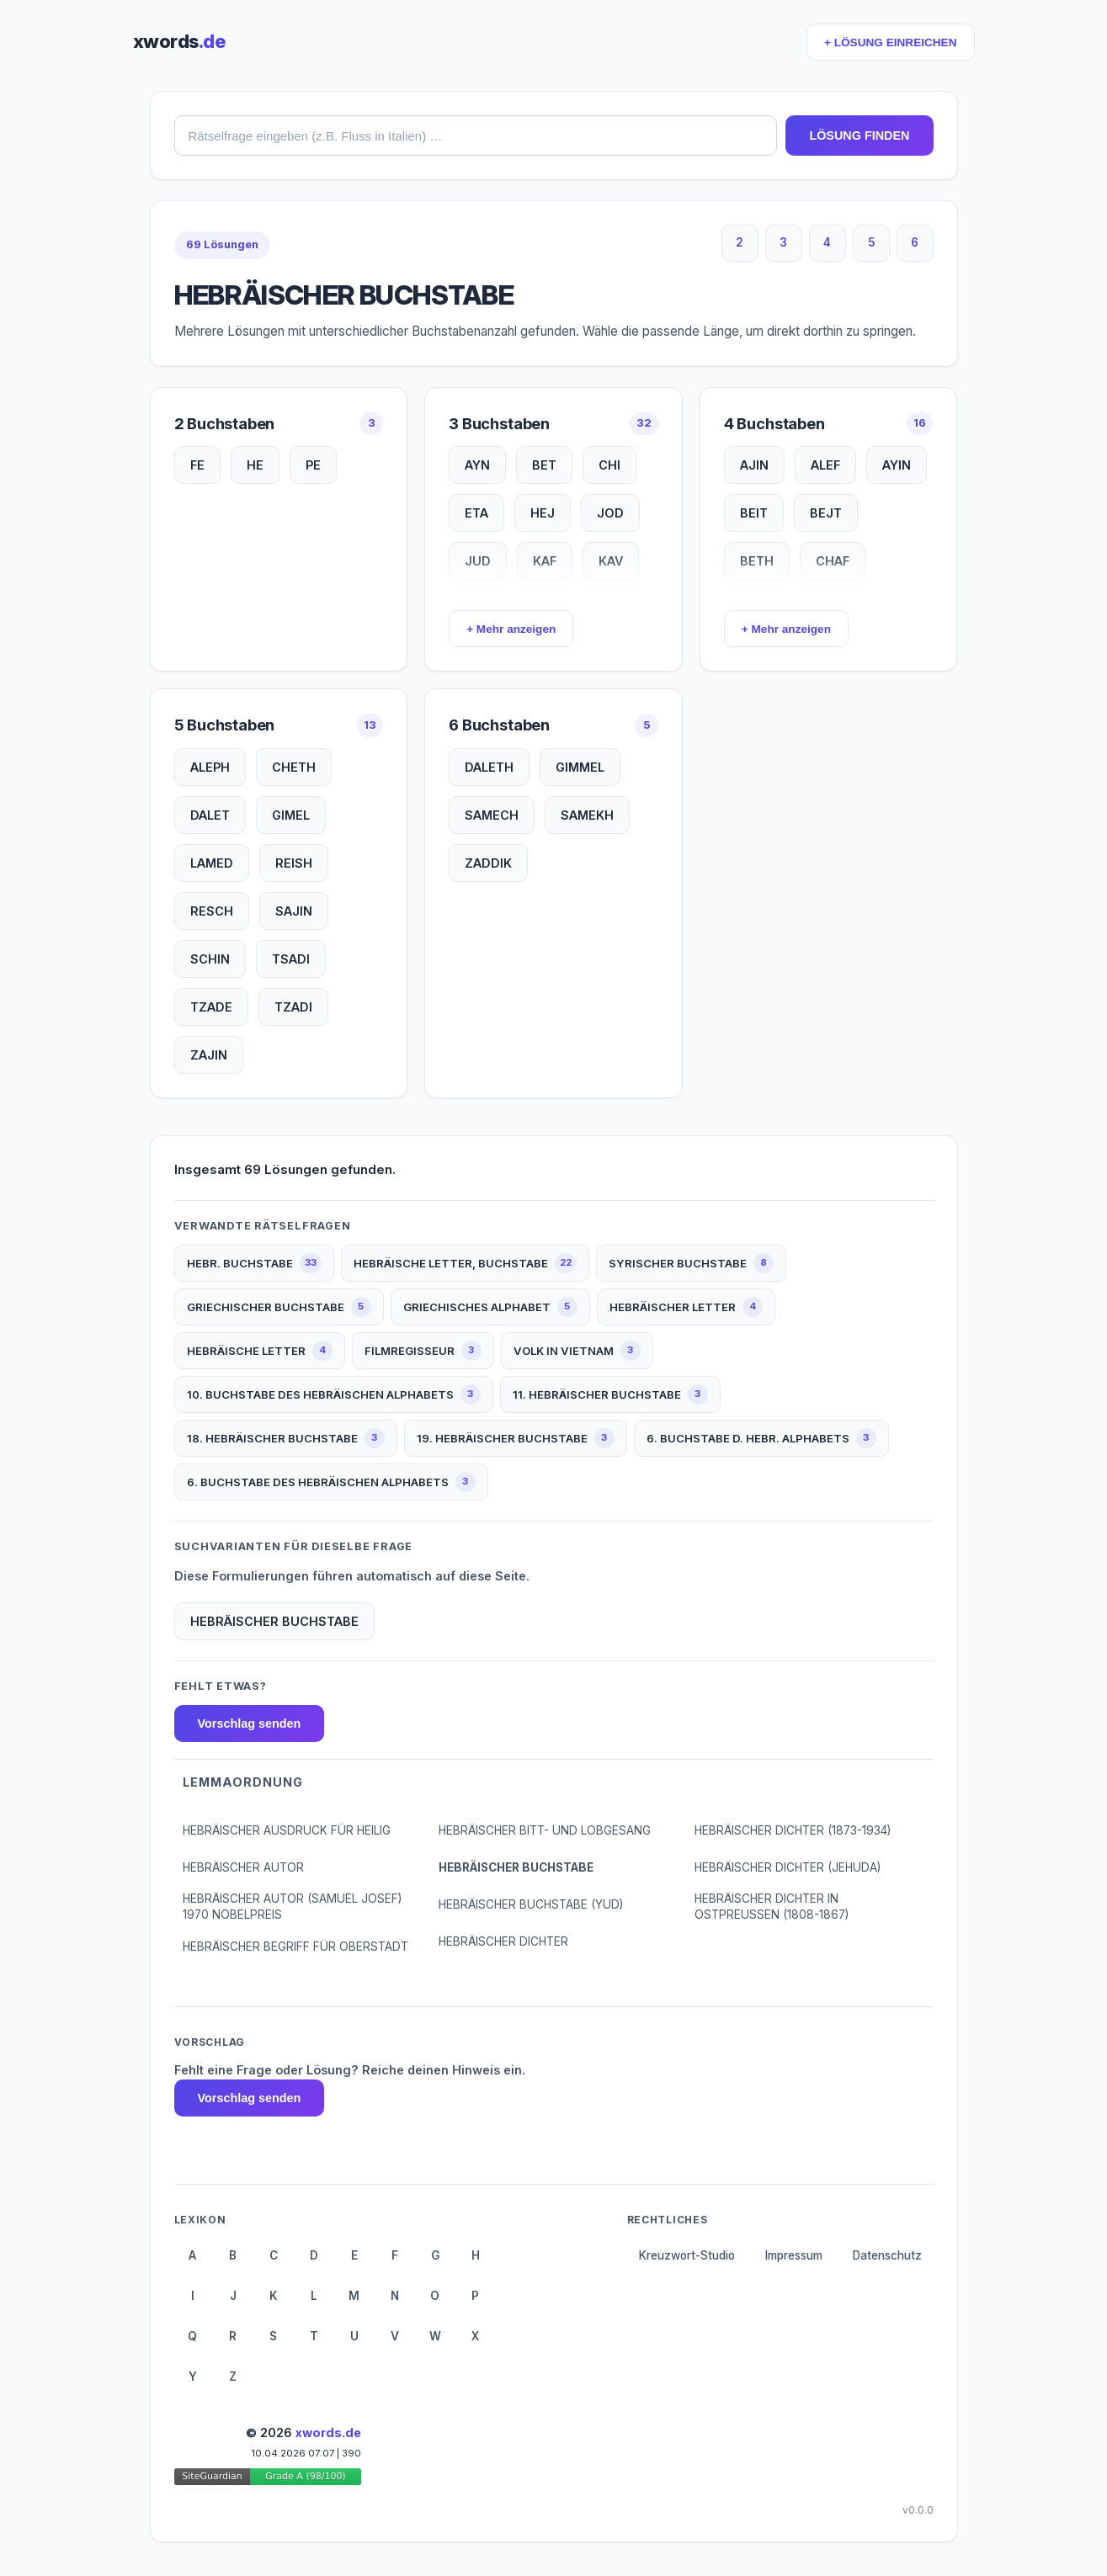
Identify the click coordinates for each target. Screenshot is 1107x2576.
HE (255, 465)
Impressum (793, 2255)
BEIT (754, 513)
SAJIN (293, 911)
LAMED (211, 863)
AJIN (754, 465)
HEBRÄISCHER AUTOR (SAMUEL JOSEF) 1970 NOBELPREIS (292, 1906)
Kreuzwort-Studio (687, 2255)
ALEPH (210, 767)
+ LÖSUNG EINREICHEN (890, 42)
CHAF (832, 561)
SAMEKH (587, 815)
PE (313, 465)
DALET (210, 815)
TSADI (291, 959)
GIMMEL (580, 767)
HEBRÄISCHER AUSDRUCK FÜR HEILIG (287, 1830)
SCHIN (210, 959)
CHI (609, 465)
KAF (544, 561)
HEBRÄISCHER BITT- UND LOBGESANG (545, 1830)
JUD (478, 561)
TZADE (211, 1007)
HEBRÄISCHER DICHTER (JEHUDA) (788, 1867)
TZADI (293, 1007)
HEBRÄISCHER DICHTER (503, 1941)
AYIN (896, 465)
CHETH (294, 767)
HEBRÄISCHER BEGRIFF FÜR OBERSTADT (295, 1946)
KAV (611, 561)
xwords (179, 41)
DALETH (489, 767)
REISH (293, 863)
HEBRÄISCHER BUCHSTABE (516, 1867)
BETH (757, 561)
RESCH (211, 911)
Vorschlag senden (249, 1723)
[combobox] (476, 135)
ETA (476, 513)
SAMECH (492, 815)
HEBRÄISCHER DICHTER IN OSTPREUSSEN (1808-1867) (772, 1906)
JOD (610, 513)
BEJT (826, 513)
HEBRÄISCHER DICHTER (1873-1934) (793, 1830)
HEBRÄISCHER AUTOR (243, 1867)
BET (544, 465)
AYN (477, 465)
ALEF (825, 465)
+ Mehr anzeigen (511, 629)
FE (197, 465)
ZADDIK (488, 863)
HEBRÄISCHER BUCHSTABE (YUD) (531, 1904)
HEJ (542, 513)
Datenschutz (887, 2255)
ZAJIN (208, 1055)
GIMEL (291, 815)
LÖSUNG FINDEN (859, 135)
